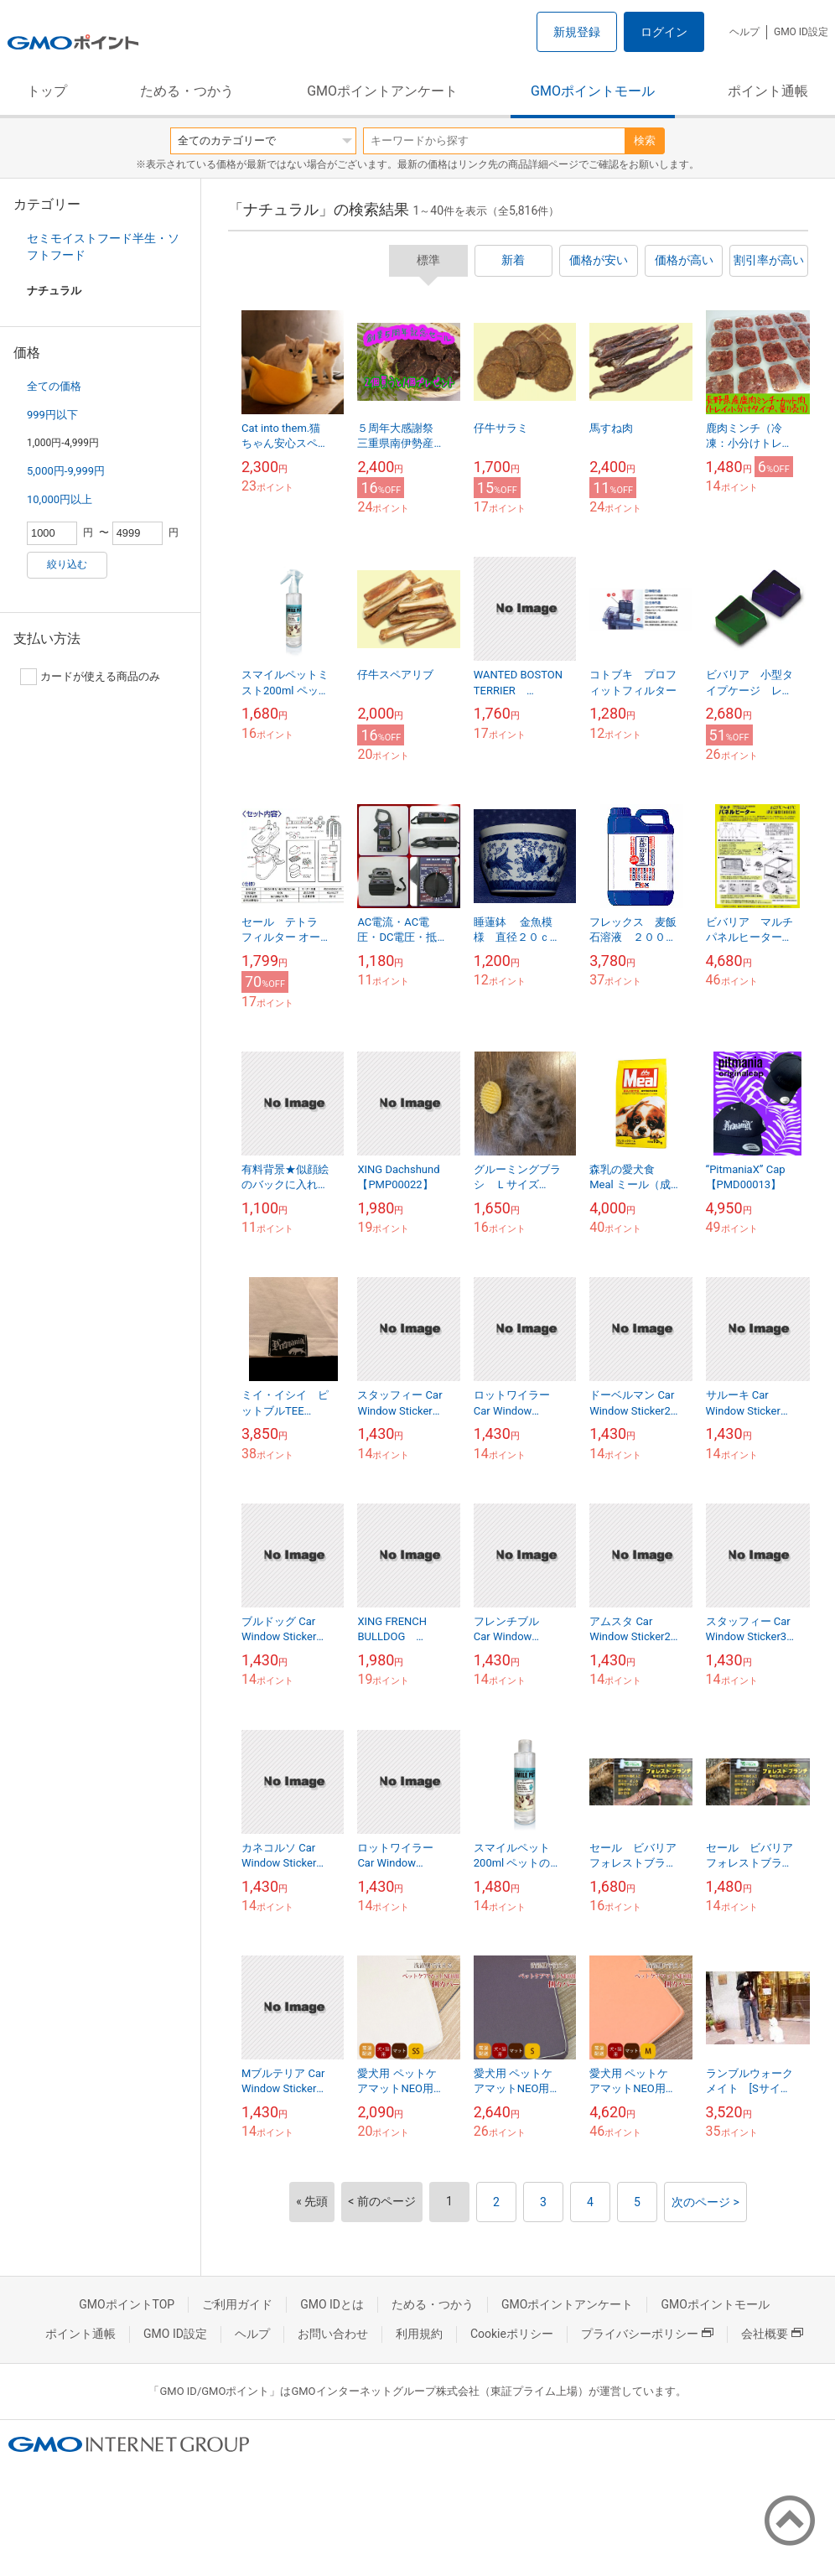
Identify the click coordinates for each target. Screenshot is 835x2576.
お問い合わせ (333, 2333)
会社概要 (772, 2333)
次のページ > (705, 2202)
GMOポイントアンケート (382, 91)
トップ (47, 91)
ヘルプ (744, 32)
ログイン (664, 32)
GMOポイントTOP (126, 2304)
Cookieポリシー (511, 2333)
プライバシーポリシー (647, 2333)
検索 (645, 140)
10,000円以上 (59, 499)
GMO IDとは (332, 2304)
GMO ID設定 (801, 32)
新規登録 (576, 32)
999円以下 (52, 414)
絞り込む (67, 564)
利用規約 (419, 2333)
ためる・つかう (187, 91)
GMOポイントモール (593, 91)
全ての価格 (54, 386)
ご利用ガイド (237, 2304)
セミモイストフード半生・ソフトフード (103, 246)
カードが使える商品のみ (90, 676)
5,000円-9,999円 (66, 471)
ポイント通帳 (768, 91)
